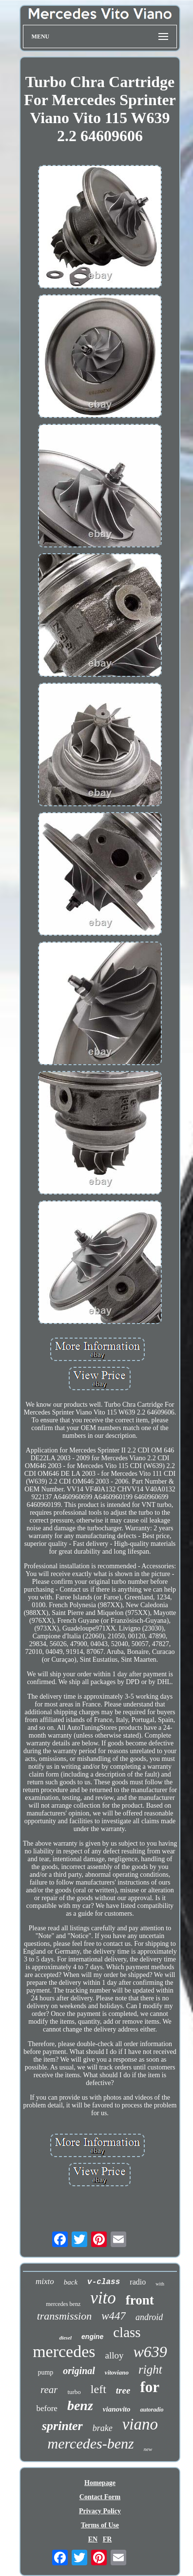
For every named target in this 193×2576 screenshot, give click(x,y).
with (159, 2283)
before (46, 2408)
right (150, 2369)
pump (45, 2372)
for (149, 2386)
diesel (65, 2337)
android (149, 2317)
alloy (114, 2355)
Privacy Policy (100, 2511)
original (79, 2370)
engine (92, 2336)
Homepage (100, 2482)
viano (140, 2424)
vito (103, 2297)
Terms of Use (100, 2525)
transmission (64, 2316)
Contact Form (99, 2497)
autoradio (151, 2409)
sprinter (62, 2426)
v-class (103, 2282)
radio (138, 2282)
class (126, 2332)
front (140, 2300)
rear (49, 2389)
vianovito (117, 2409)
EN (92, 2539)
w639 (150, 2351)
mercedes (64, 2351)
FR (107, 2539)
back (70, 2282)
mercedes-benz (91, 2443)
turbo (73, 2391)
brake (103, 2428)
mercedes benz (63, 2304)
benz (80, 2405)
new (148, 2449)
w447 (113, 2316)
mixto (45, 2281)
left (98, 2389)
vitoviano (117, 2372)
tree (123, 2390)
